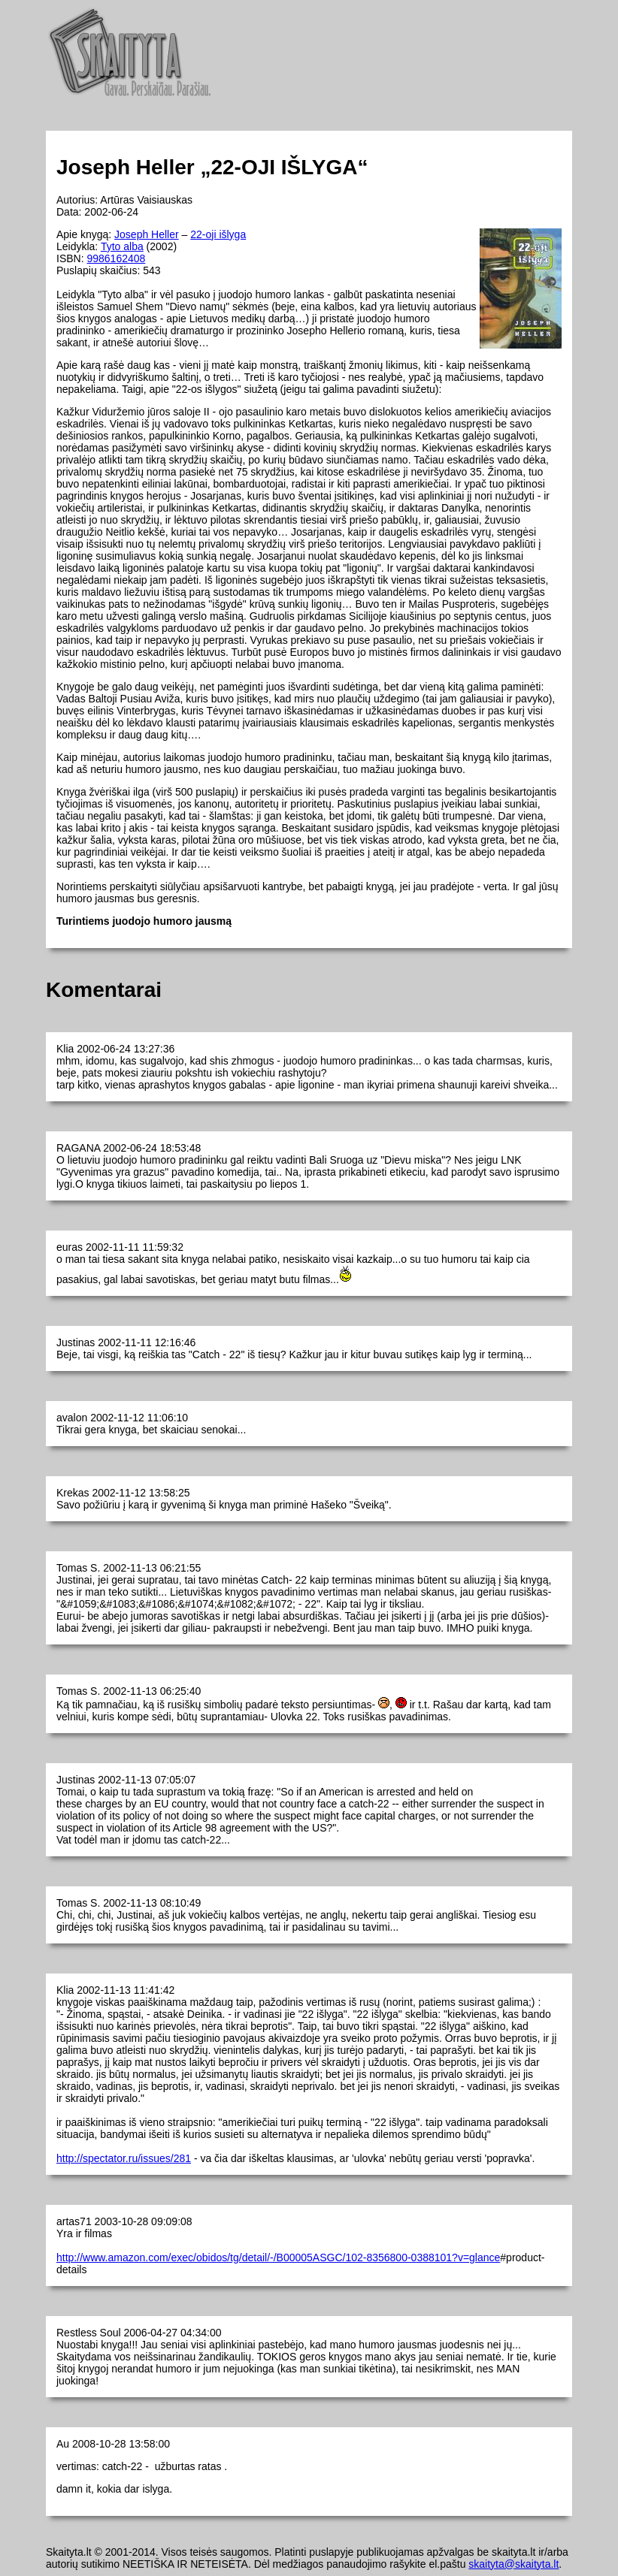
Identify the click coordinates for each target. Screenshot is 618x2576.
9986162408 (115, 258)
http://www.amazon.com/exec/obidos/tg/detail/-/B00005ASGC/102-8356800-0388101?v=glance (278, 2257)
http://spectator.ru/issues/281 (123, 2158)
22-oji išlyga (218, 234)
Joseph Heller (146, 234)
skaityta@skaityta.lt (513, 2564)
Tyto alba (122, 246)
